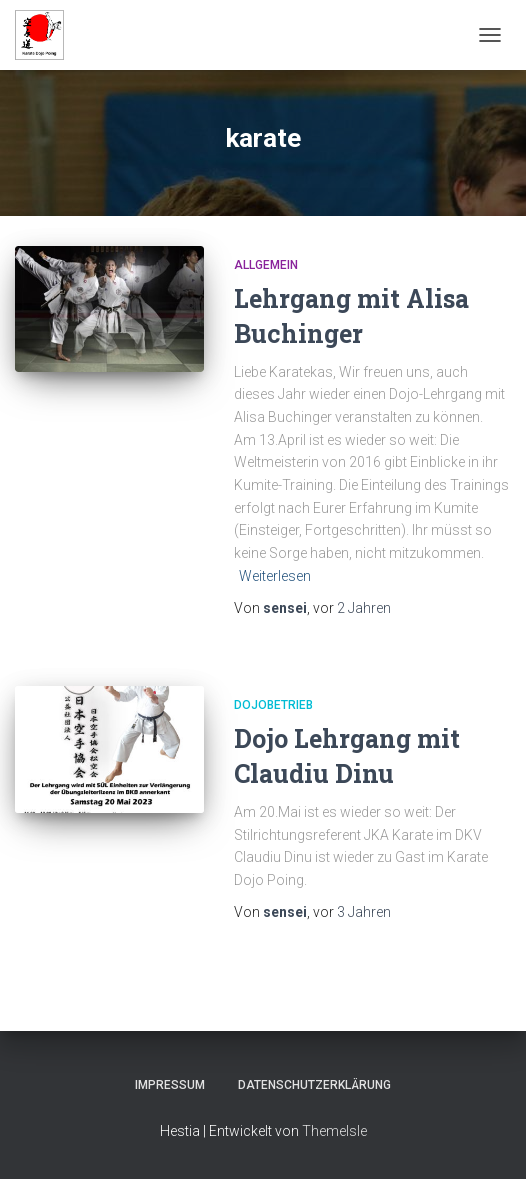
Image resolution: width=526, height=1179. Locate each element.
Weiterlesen (275, 576)
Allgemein (266, 265)
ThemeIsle (334, 1131)
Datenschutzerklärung (314, 1085)
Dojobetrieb (273, 705)
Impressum (170, 1085)
